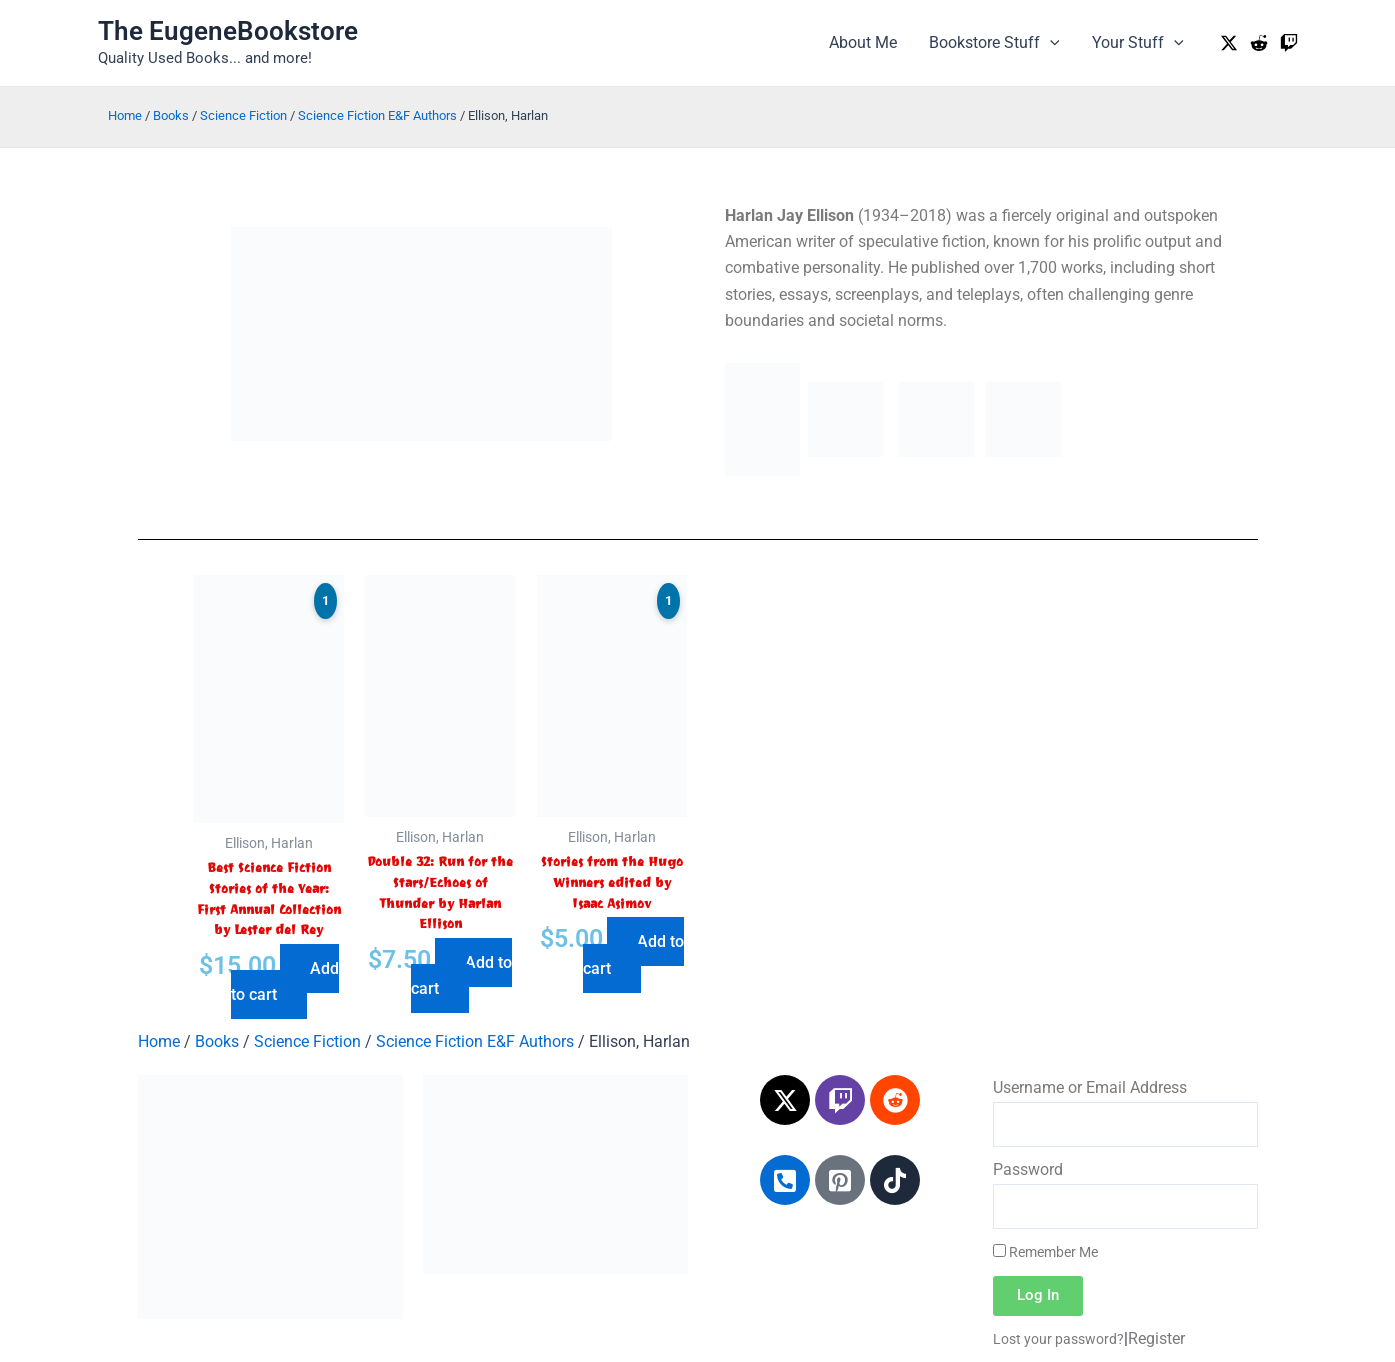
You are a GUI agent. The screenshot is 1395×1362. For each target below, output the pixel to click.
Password (1028, 1169)
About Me (863, 42)
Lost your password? (1058, 1339)
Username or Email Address (1090, 1087)
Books (171, 115)
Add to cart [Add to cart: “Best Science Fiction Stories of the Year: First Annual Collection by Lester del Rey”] (285, 981)
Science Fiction (243, 115)
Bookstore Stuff (994, 43)
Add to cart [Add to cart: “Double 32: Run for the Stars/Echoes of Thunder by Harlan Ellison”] (461, 975)
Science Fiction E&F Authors (377, 115)
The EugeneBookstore (228, 31)
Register (1156, 1338)
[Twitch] (1289, 43)
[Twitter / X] (1229, 43)
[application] (1050, 43)
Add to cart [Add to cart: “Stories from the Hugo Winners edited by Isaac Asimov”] (633, 954)
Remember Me (1045, 1252)
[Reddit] (1259, 43)
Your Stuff (1138, 43)
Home (125, 115)
